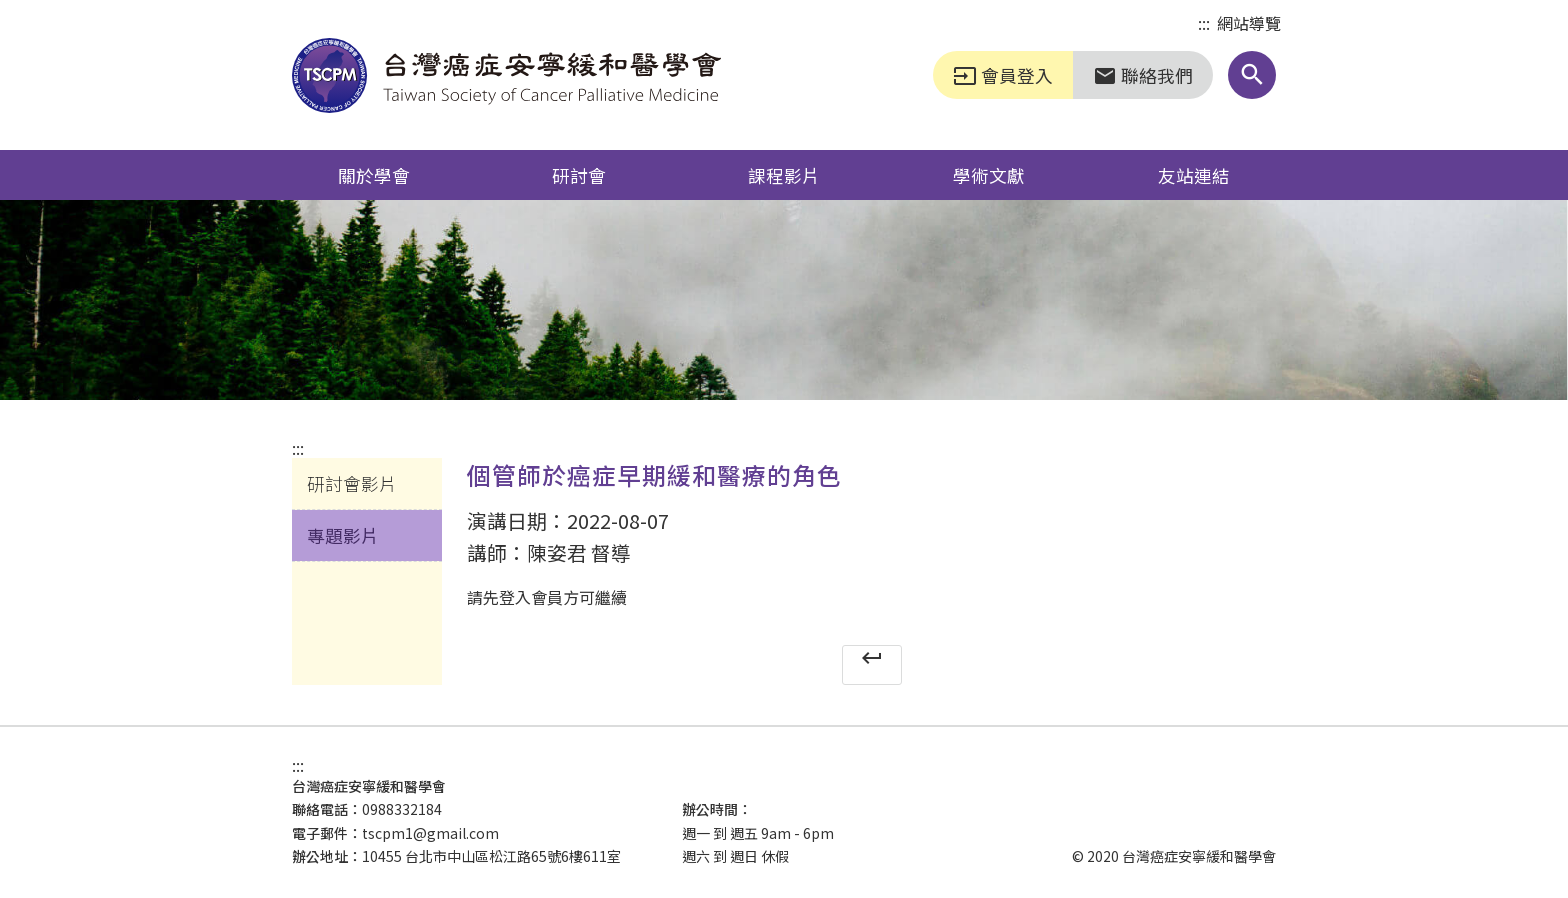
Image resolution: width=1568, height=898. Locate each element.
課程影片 (784, 175)
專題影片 (343, 535)
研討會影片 (352, 483)
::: (1204, 24)
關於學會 (374, 175)
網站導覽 (1249, 23)
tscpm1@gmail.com (430, 833)
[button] (1252, 75)
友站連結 (1194, 175)
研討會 (579, 175)
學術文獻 (989, 175)
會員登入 (1003, 75)
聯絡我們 (1143, 75)
